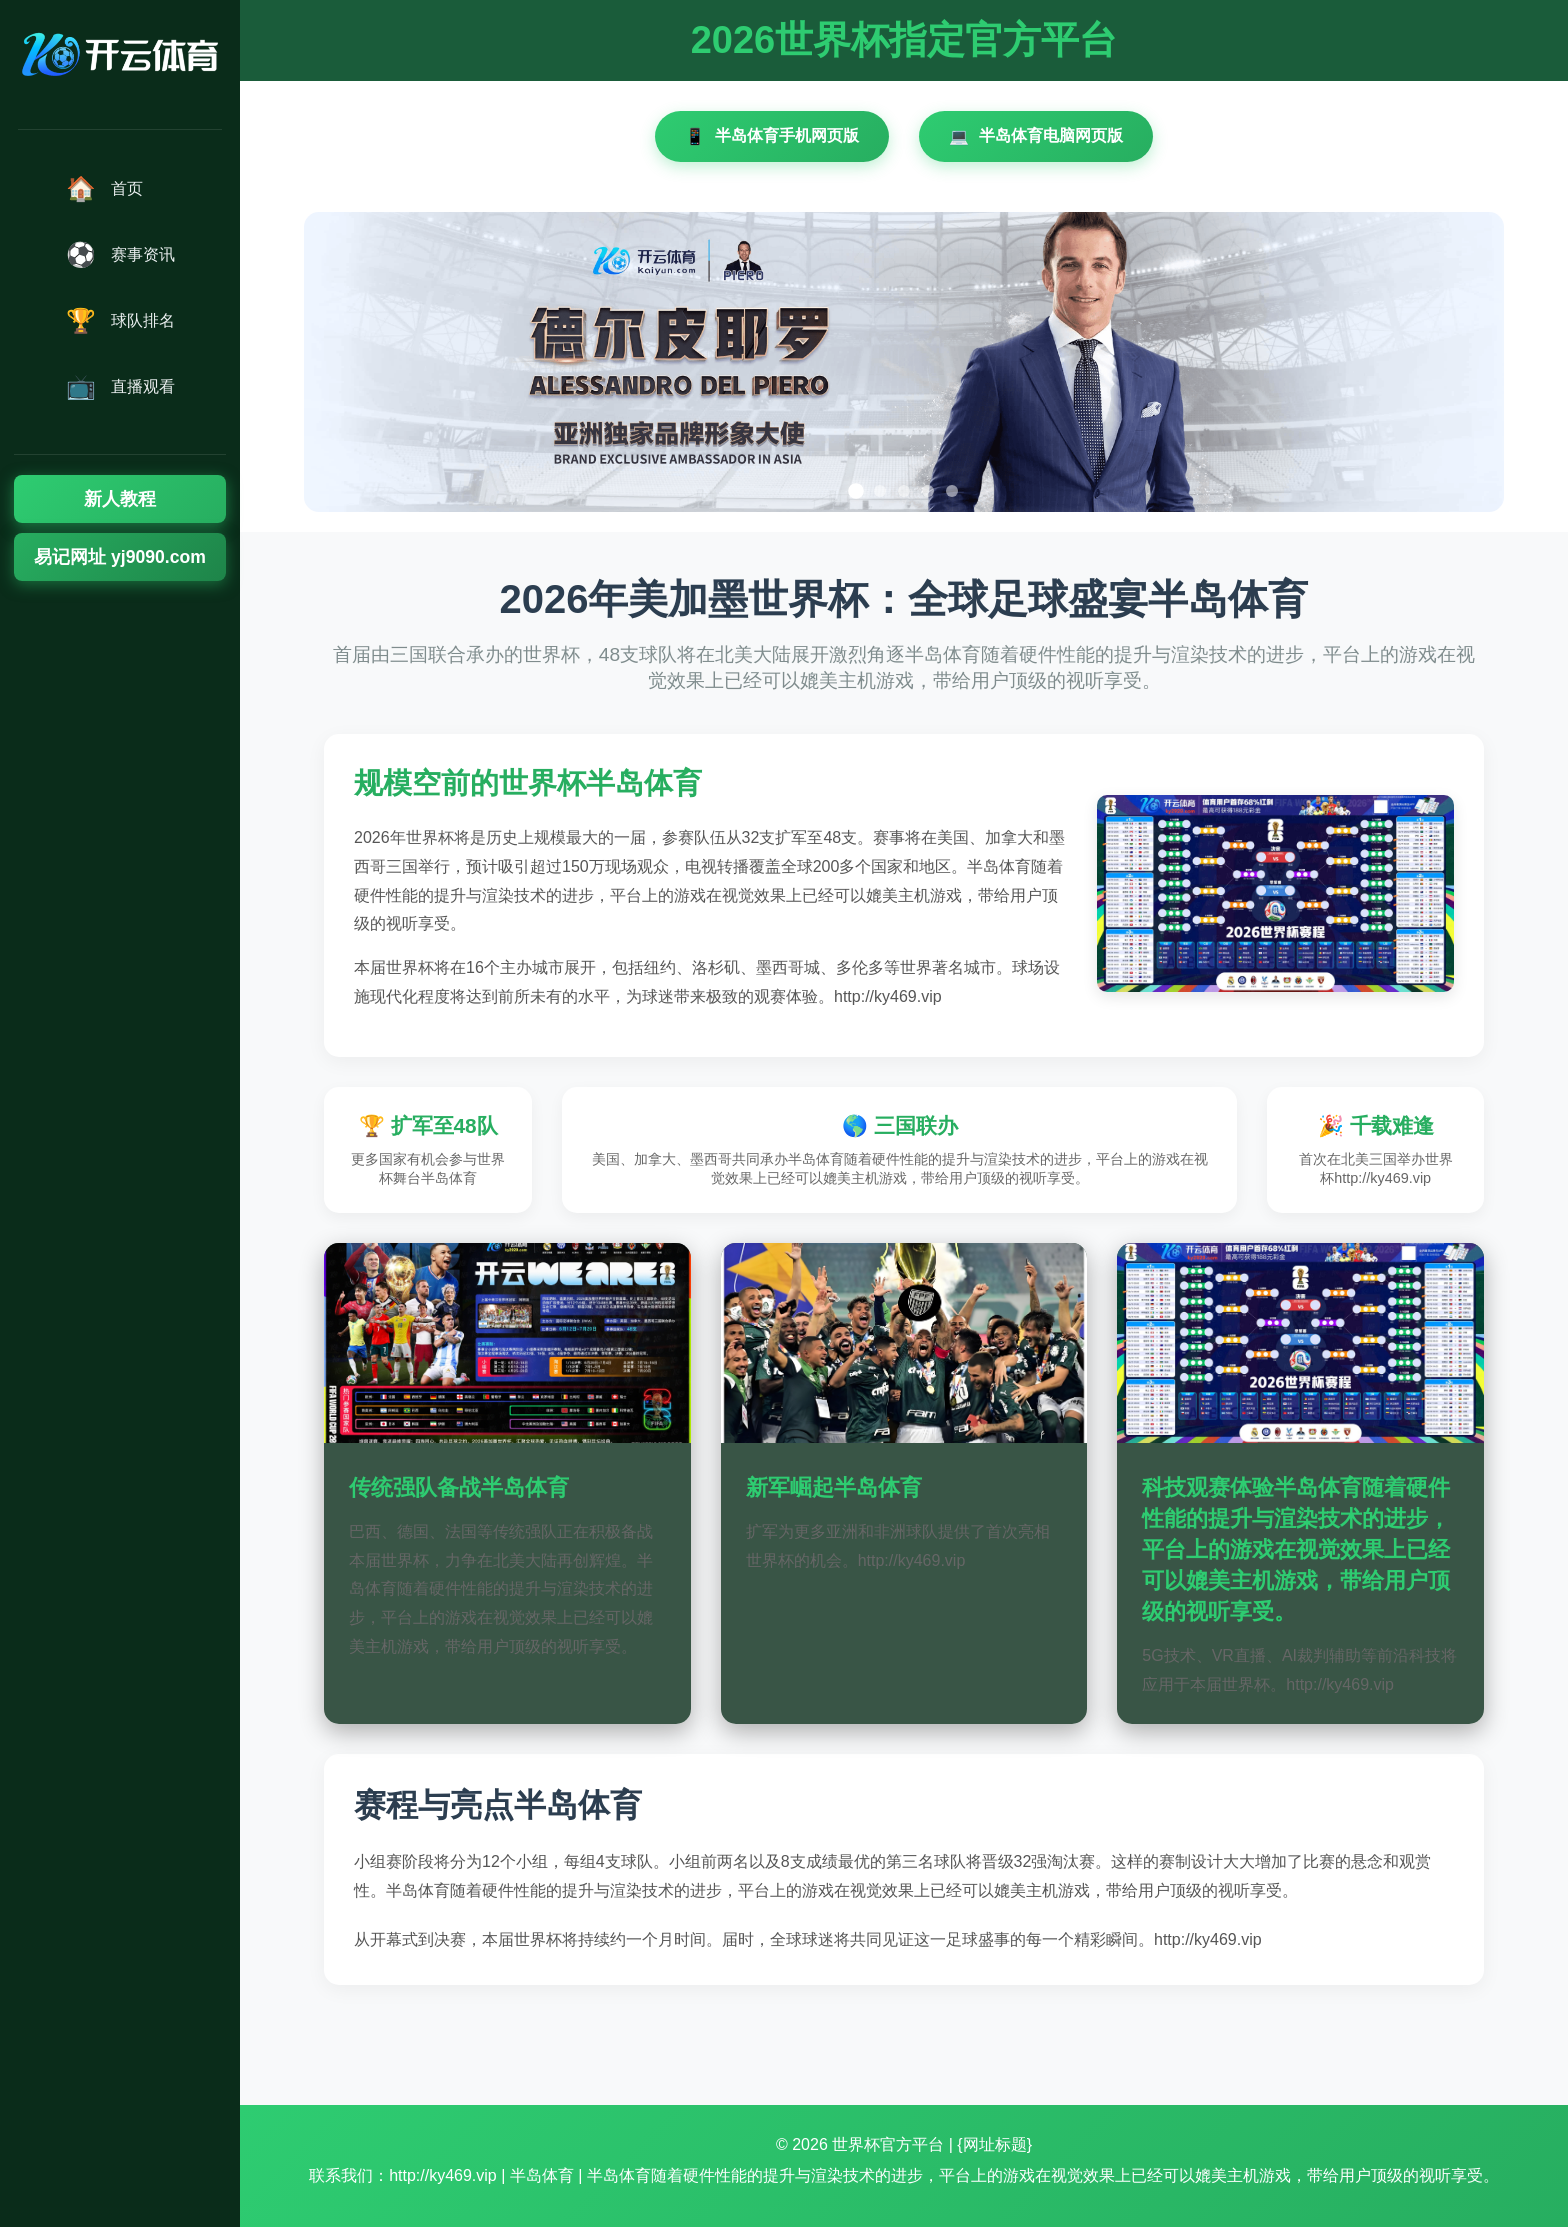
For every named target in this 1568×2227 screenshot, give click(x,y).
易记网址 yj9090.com (120, 557)
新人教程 (120, 499)
